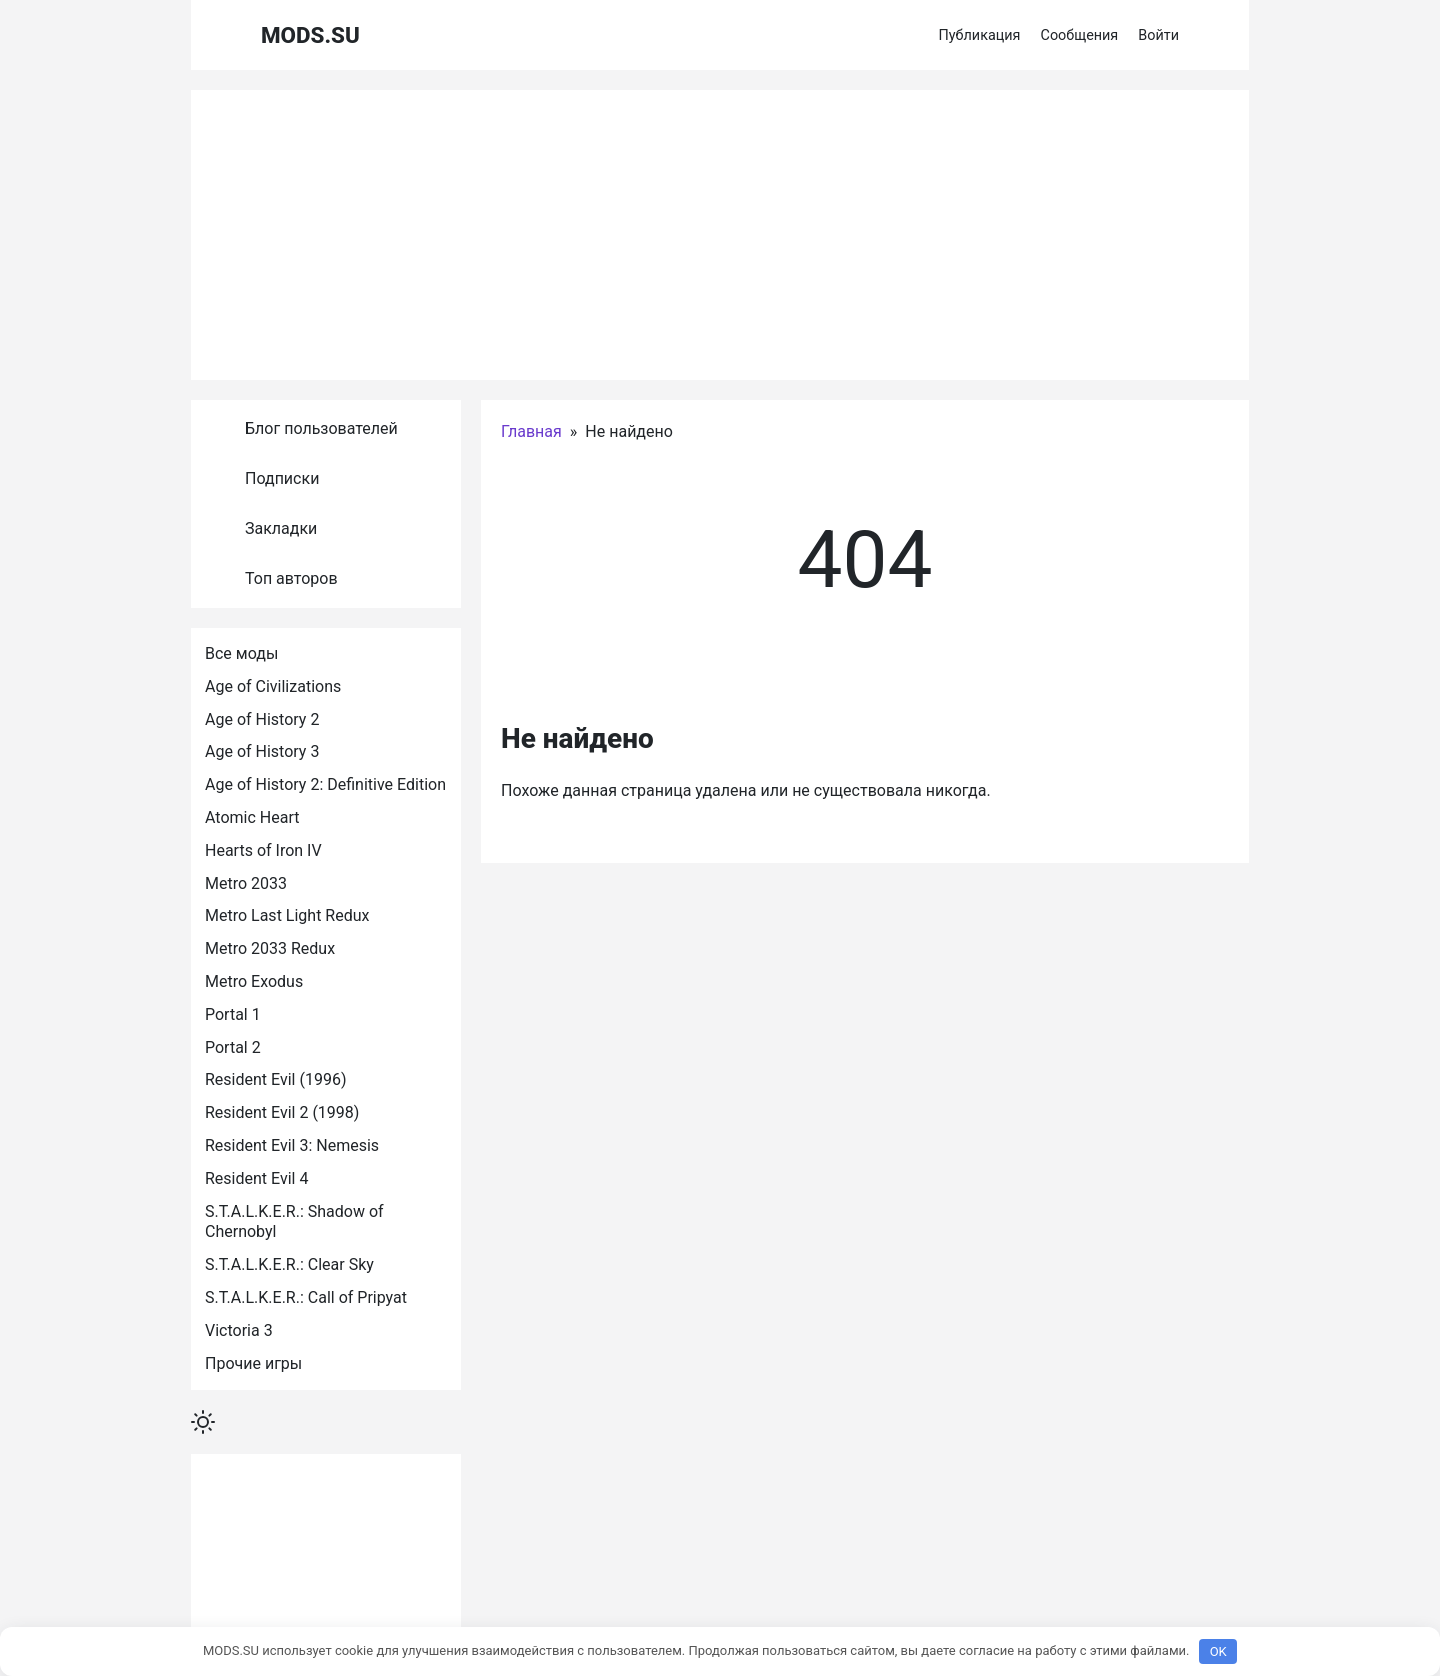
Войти (1158, 35)
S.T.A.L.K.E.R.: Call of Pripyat (306, 1297)
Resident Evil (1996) (275, 1079)
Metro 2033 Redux (270, 948)
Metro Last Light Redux (287, 915)
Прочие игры (253, 1363)
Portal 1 (233, 1014)
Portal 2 (233, 1047)
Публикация (980, 35)
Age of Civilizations (273, 686)
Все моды (241, 653)
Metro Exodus (254, 981)
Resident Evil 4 (256, 1178)
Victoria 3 (239, 1330)
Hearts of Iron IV (263, 850)
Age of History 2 (262, 719)
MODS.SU (310, 35)
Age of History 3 (262, 751)
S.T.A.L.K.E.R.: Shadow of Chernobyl (296, 1222)
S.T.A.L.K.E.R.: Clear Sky (289, 1264)
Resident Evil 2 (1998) (282, 1112)
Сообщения (1080, 35)
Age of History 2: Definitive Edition (325, 784)
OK (1218, 1651)
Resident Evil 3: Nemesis (292, 1145)
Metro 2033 (246, 883)
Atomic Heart (252, 817)
